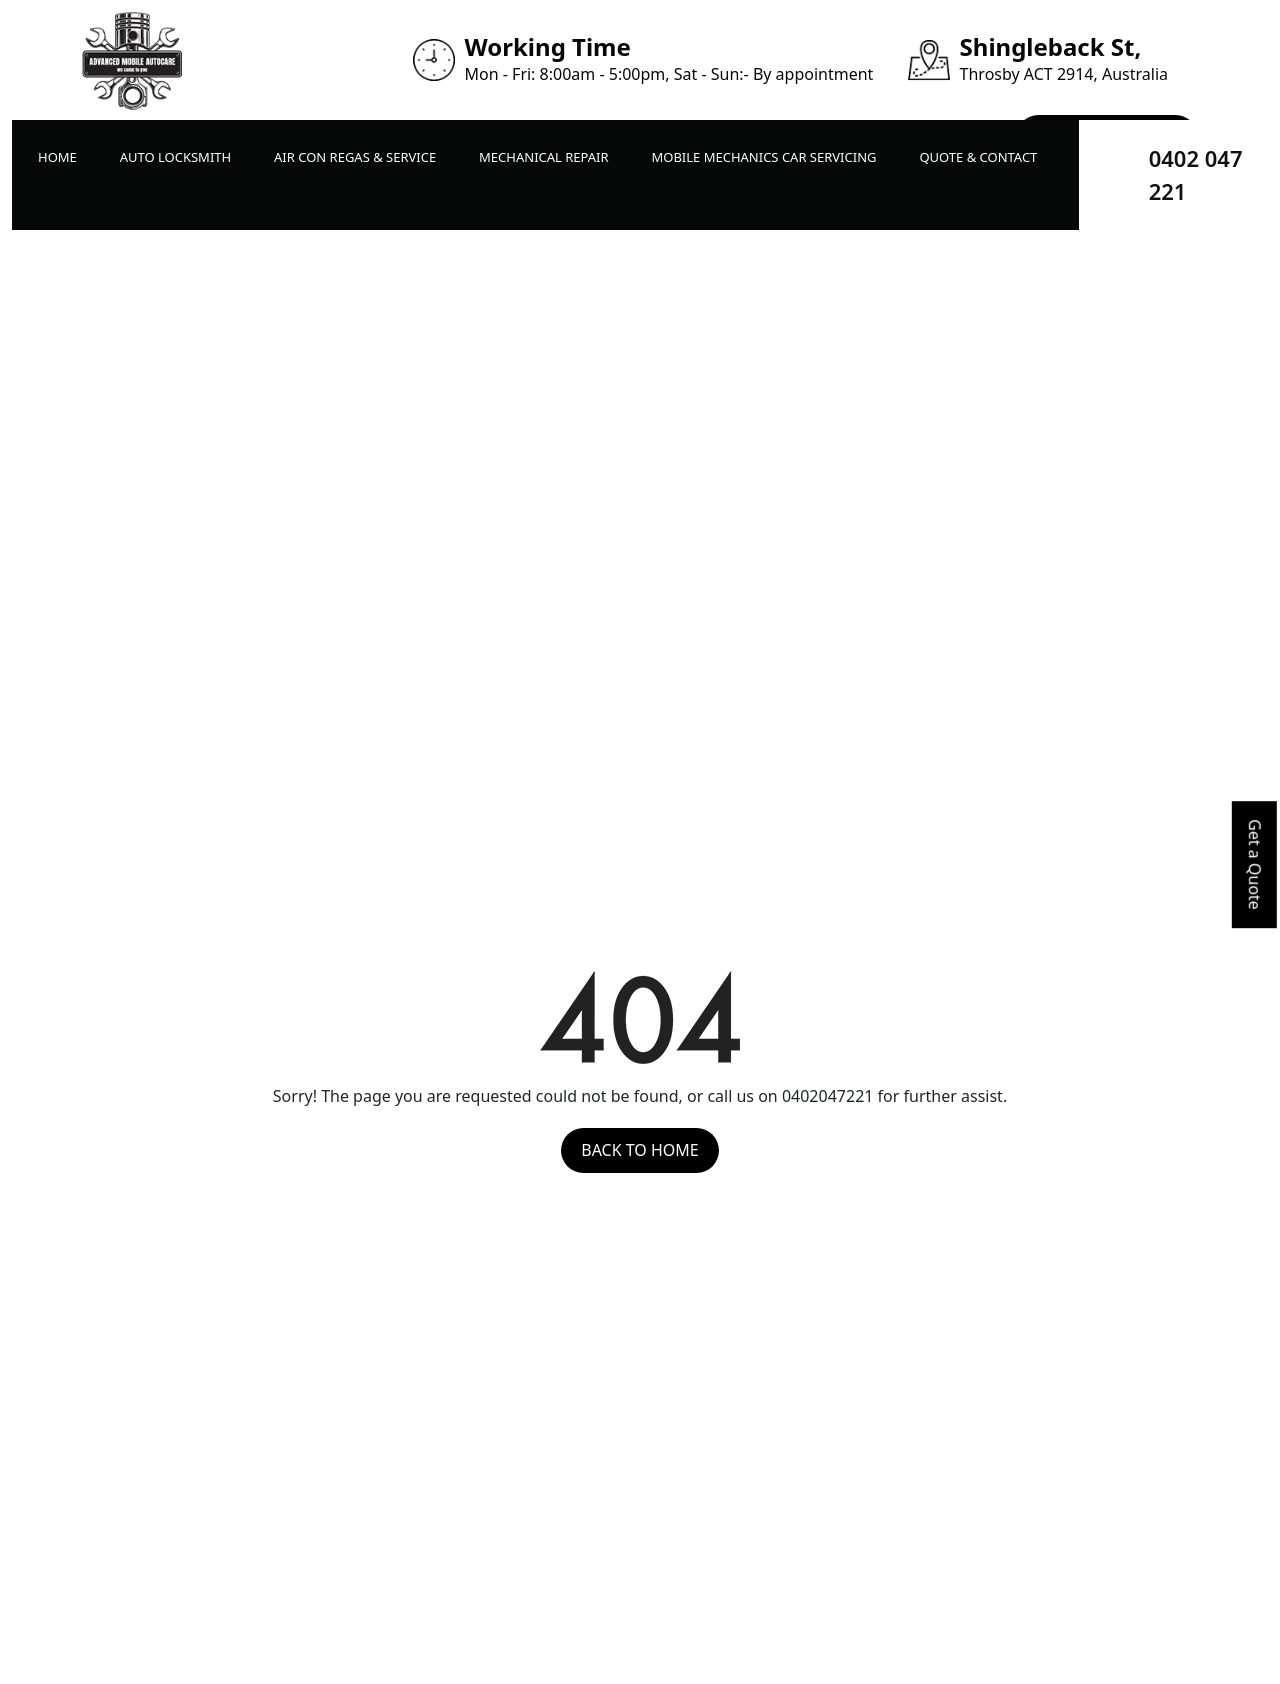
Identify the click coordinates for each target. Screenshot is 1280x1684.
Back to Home (639, 1150)
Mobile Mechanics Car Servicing (763, 157)
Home (57, 157)
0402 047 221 (1196, 174)
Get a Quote (1255, 864)
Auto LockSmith (175, 157)
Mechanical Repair (544, 157)
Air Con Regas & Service (355, 157)
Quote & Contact (978, 157)
